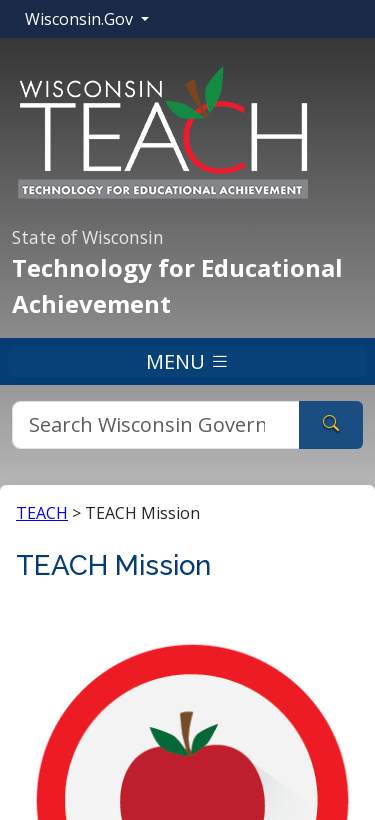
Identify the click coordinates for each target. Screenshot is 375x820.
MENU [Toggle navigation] (188, 361)
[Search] (156, 425)
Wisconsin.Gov (81, 19)
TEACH (42, 513)
